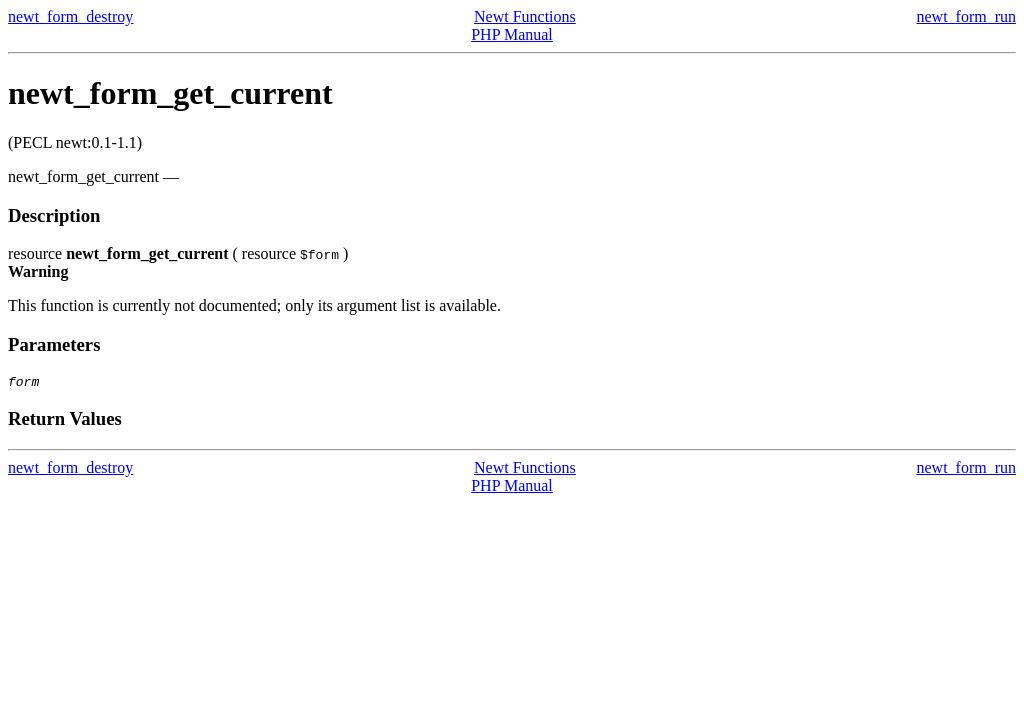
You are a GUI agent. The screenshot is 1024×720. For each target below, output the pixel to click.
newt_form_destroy (70, 16)
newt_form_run (966, 16)
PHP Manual (512, 34)
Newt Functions (525, 16)
